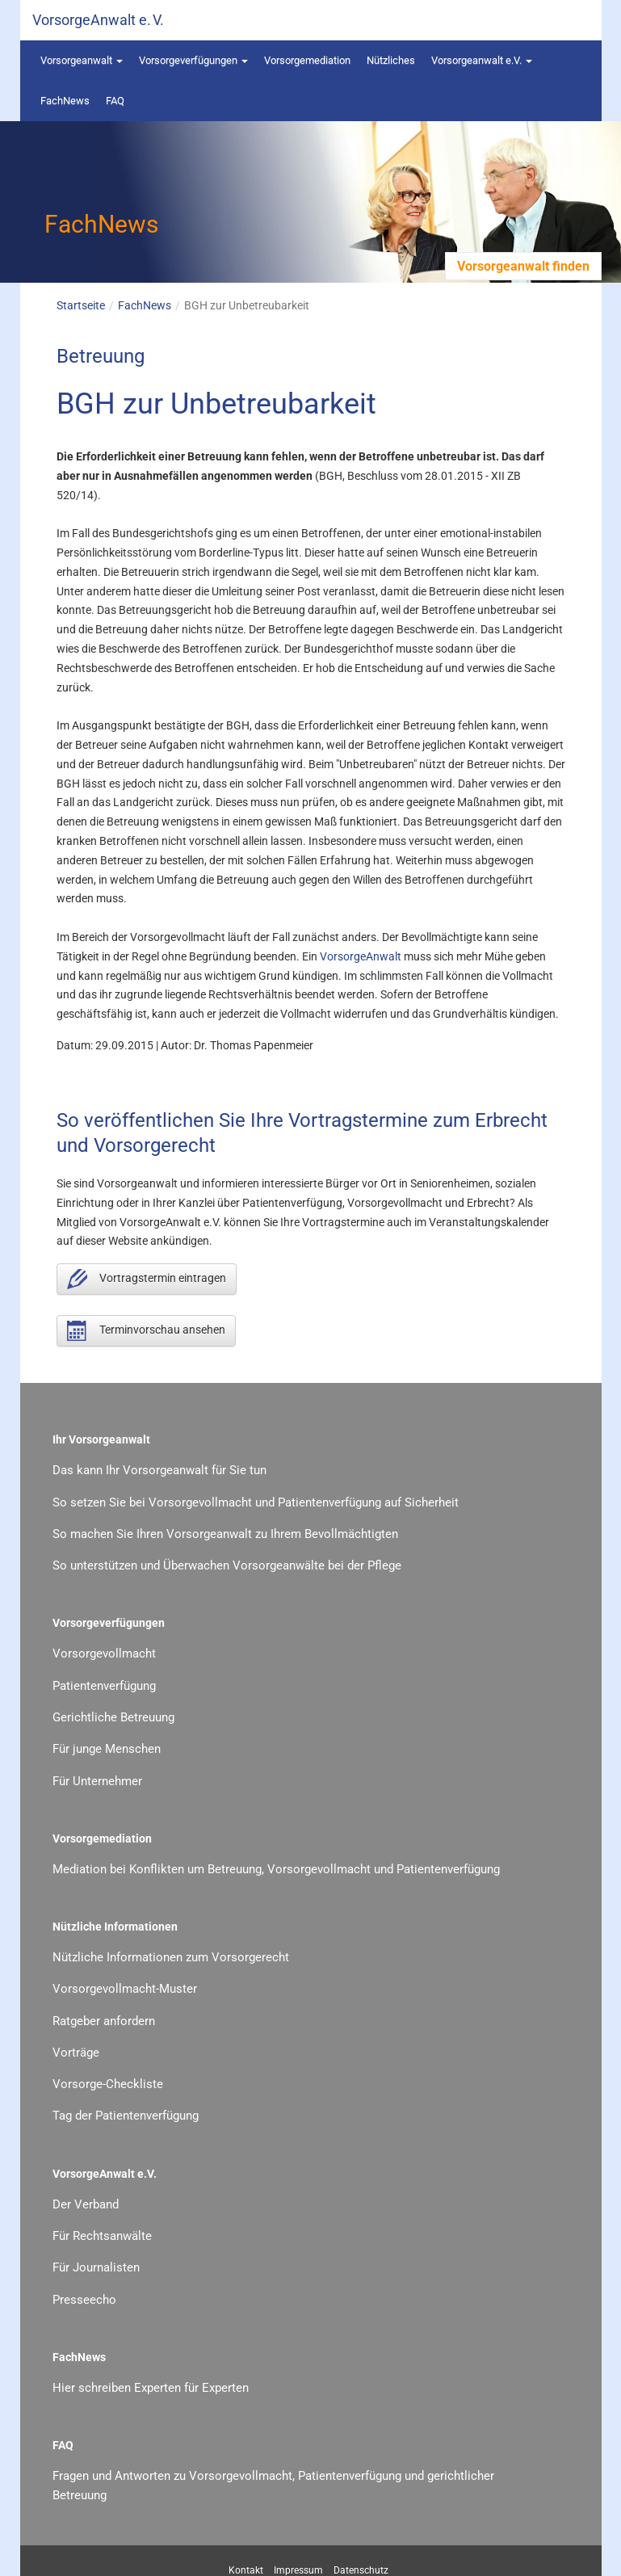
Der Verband (85, 2204)
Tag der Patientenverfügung (125, 2115)
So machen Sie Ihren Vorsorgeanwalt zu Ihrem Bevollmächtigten (225, 1534)
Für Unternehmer (97, 1781)
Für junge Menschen (106, 1749)
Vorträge (75, 2052)
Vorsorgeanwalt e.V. (481, 60)
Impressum (298, 2570)
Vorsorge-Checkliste (107, 2084)
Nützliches (391, 60)
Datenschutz (361, 2570)
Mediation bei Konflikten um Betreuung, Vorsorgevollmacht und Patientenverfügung (276, 1869)
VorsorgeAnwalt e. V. (98, 19)
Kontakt (246, 2570)
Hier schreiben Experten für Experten (150, 2388)
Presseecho (84, 2299)
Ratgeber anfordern (103, 2021)
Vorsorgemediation (307, 60)
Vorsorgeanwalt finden (523, 266)
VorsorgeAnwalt (360, 956)
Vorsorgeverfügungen (193, 60)
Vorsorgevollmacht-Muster (124, 1988)
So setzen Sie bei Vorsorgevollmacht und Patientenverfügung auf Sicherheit (255, 1502)
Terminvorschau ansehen (146, 1331)
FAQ (115, 101)
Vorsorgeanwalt (81, 60)
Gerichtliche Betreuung (113, 1717)
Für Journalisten (96, 2267)
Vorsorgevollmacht (104, 1653)
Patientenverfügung (104, 1686)
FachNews (65, 101)
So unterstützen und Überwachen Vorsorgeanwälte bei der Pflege (226, 1565)
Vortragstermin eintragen (146, 1279)
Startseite (81, 305)
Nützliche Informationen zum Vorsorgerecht (170, 1957)
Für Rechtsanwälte (102, 2236)
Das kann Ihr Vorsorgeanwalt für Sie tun (159, 1470)
